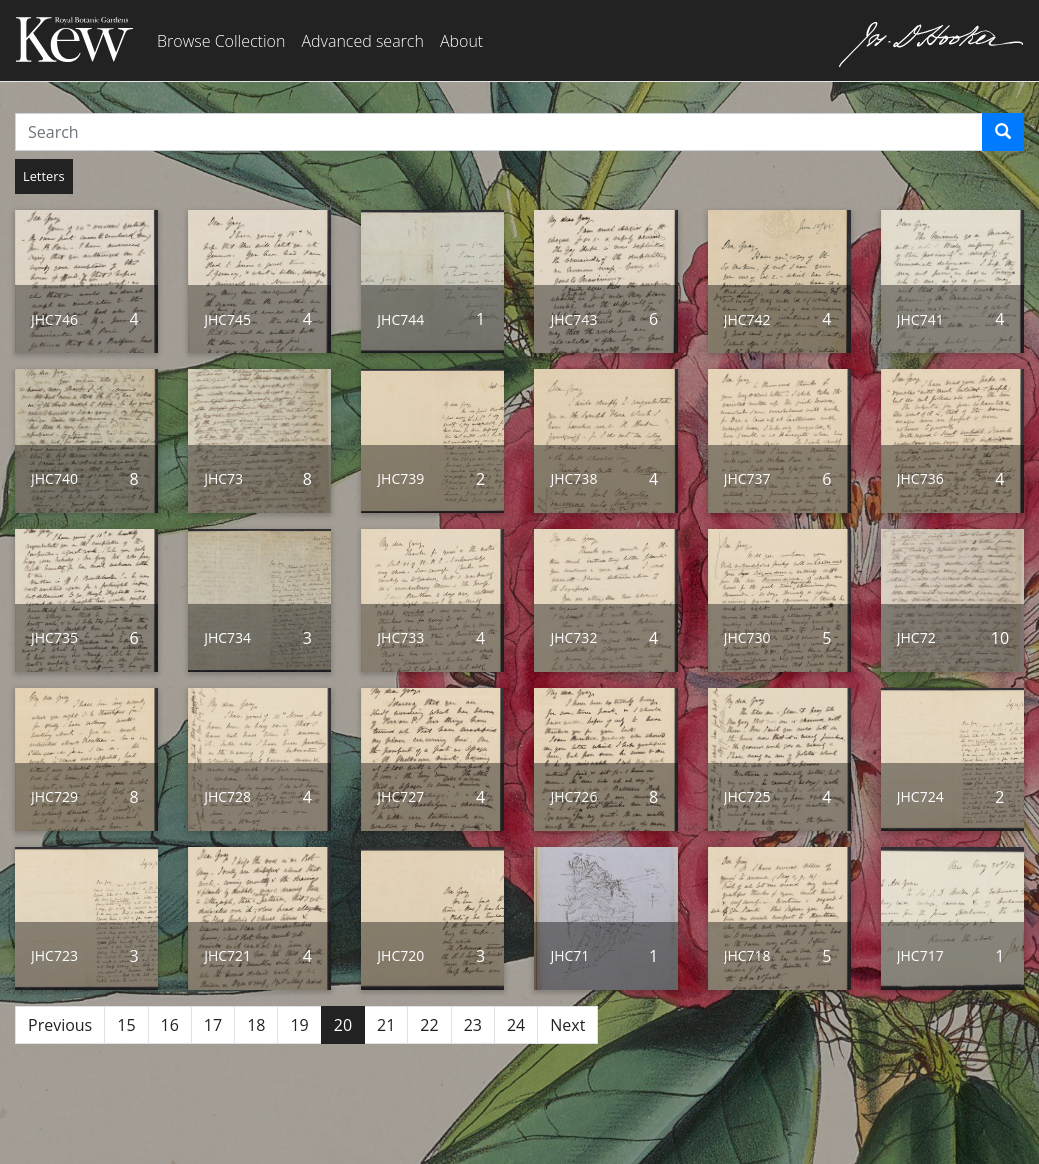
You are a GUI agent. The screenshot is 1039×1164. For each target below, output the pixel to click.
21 (386, 1025)
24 (516, 1025)
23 (473, 1025)
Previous (60, 1025)
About (461, 41)
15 (126, 1025)
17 (213, 1025)
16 (170, 1025)
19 (299, 1025)
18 (256, 1025)
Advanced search (362, 41)
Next (567, 1025)
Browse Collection (221, 41)
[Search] (1003, 132)
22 (429, 1025)
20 (343, 1025)
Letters (44, 176)
